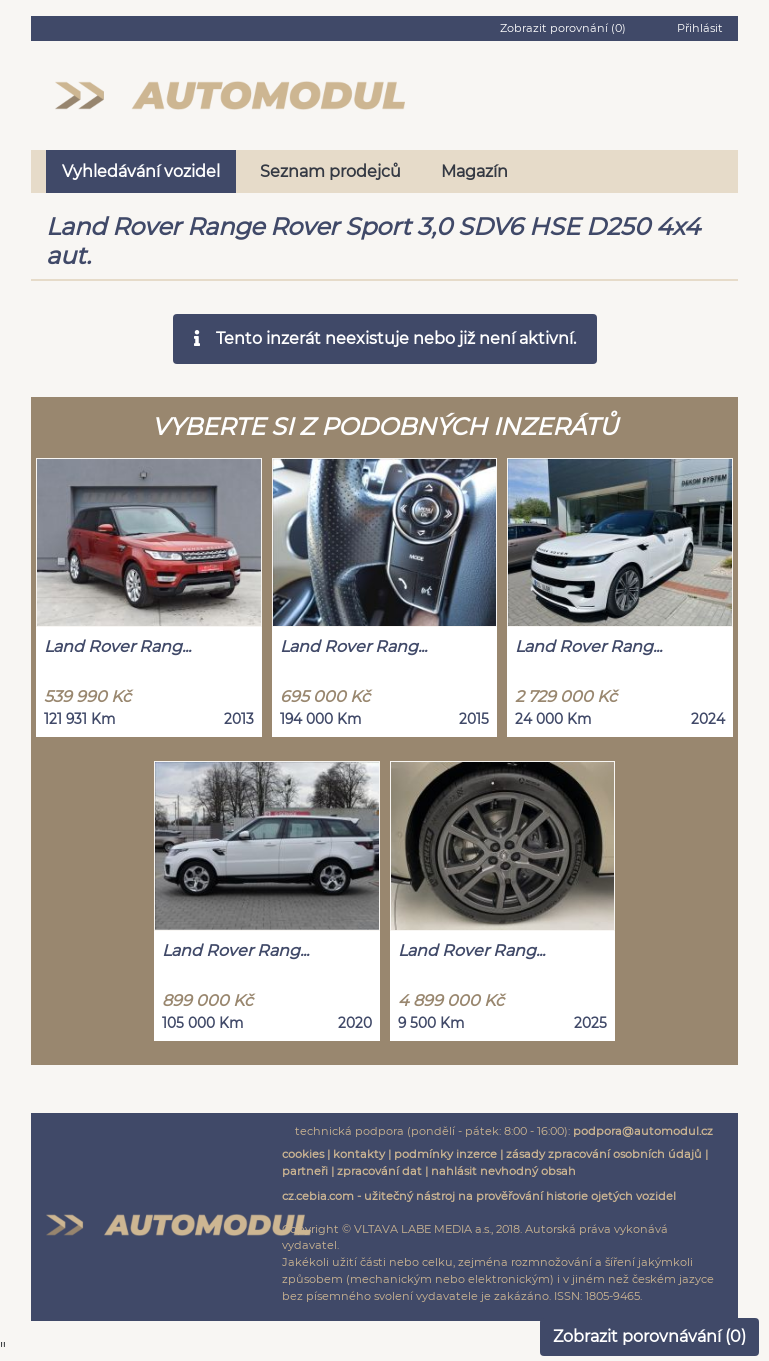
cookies (303, 1154)
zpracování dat (379, 1171)
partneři (305, 1171)
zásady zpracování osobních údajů (604, 1154)
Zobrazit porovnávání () (649, 1336)
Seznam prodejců (330, 171)
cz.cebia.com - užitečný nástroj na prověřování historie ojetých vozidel (479, 1196)
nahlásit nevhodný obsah (503, 1171)
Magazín (474, 171)
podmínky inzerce (445, 1154)
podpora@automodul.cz (643, 1131)
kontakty (359, 1154)
